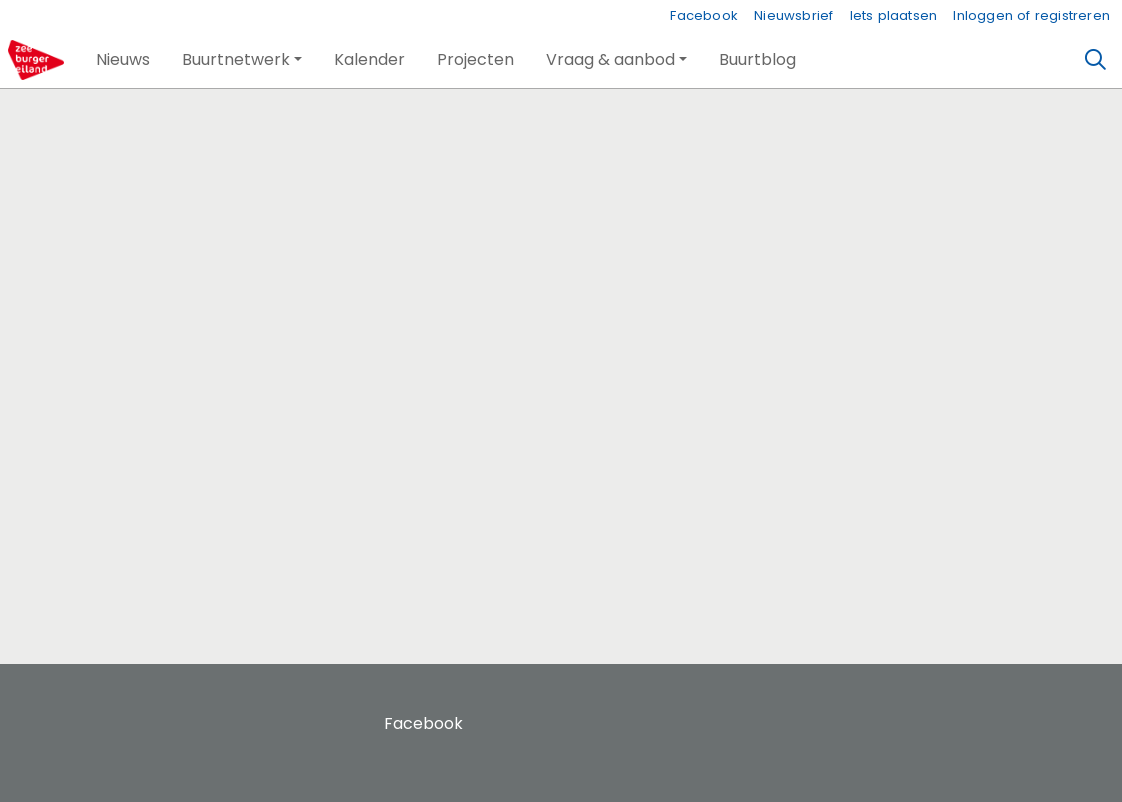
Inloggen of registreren (1031, 15)
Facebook (704, 15)
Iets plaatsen (894, 15)
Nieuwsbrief (793, 15)
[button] (123, 60)
